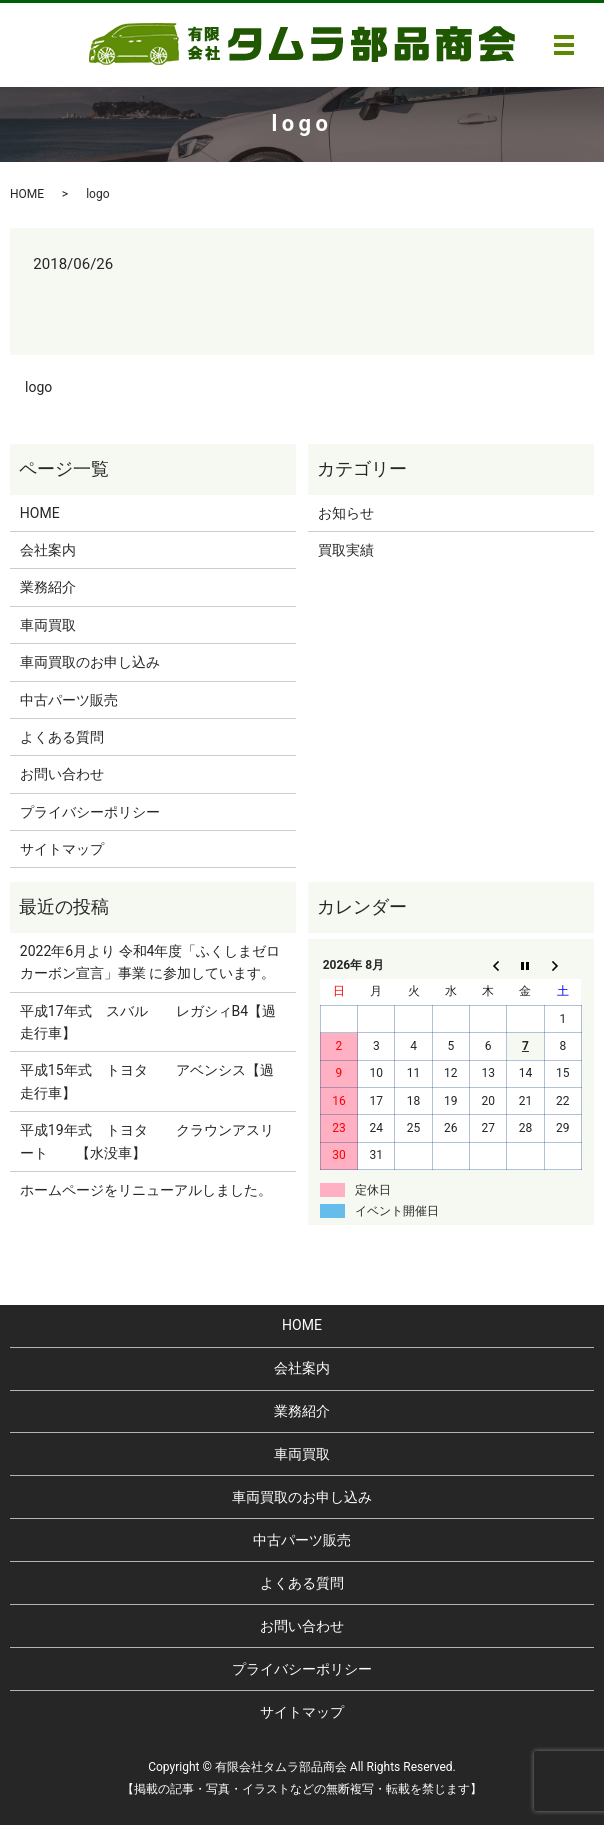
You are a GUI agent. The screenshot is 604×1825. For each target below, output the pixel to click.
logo (38, 387)
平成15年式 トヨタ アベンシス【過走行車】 (147, 1081)
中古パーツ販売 (69, 700)
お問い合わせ (62, 774)
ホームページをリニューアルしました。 (146, 1190)
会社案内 (48, 550)
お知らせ (346, 513)
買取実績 (346, 550)
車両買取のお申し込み (90, 662)
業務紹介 (48, 587)
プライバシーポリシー (90, 812)
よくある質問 (62, 737)
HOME (27, 194)
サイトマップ (62, 849)
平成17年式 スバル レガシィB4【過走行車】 (148, 1022)
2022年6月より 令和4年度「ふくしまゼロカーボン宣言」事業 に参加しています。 (150, 962)
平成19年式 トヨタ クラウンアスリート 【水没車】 (147, 1141)
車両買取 (48, 625)
